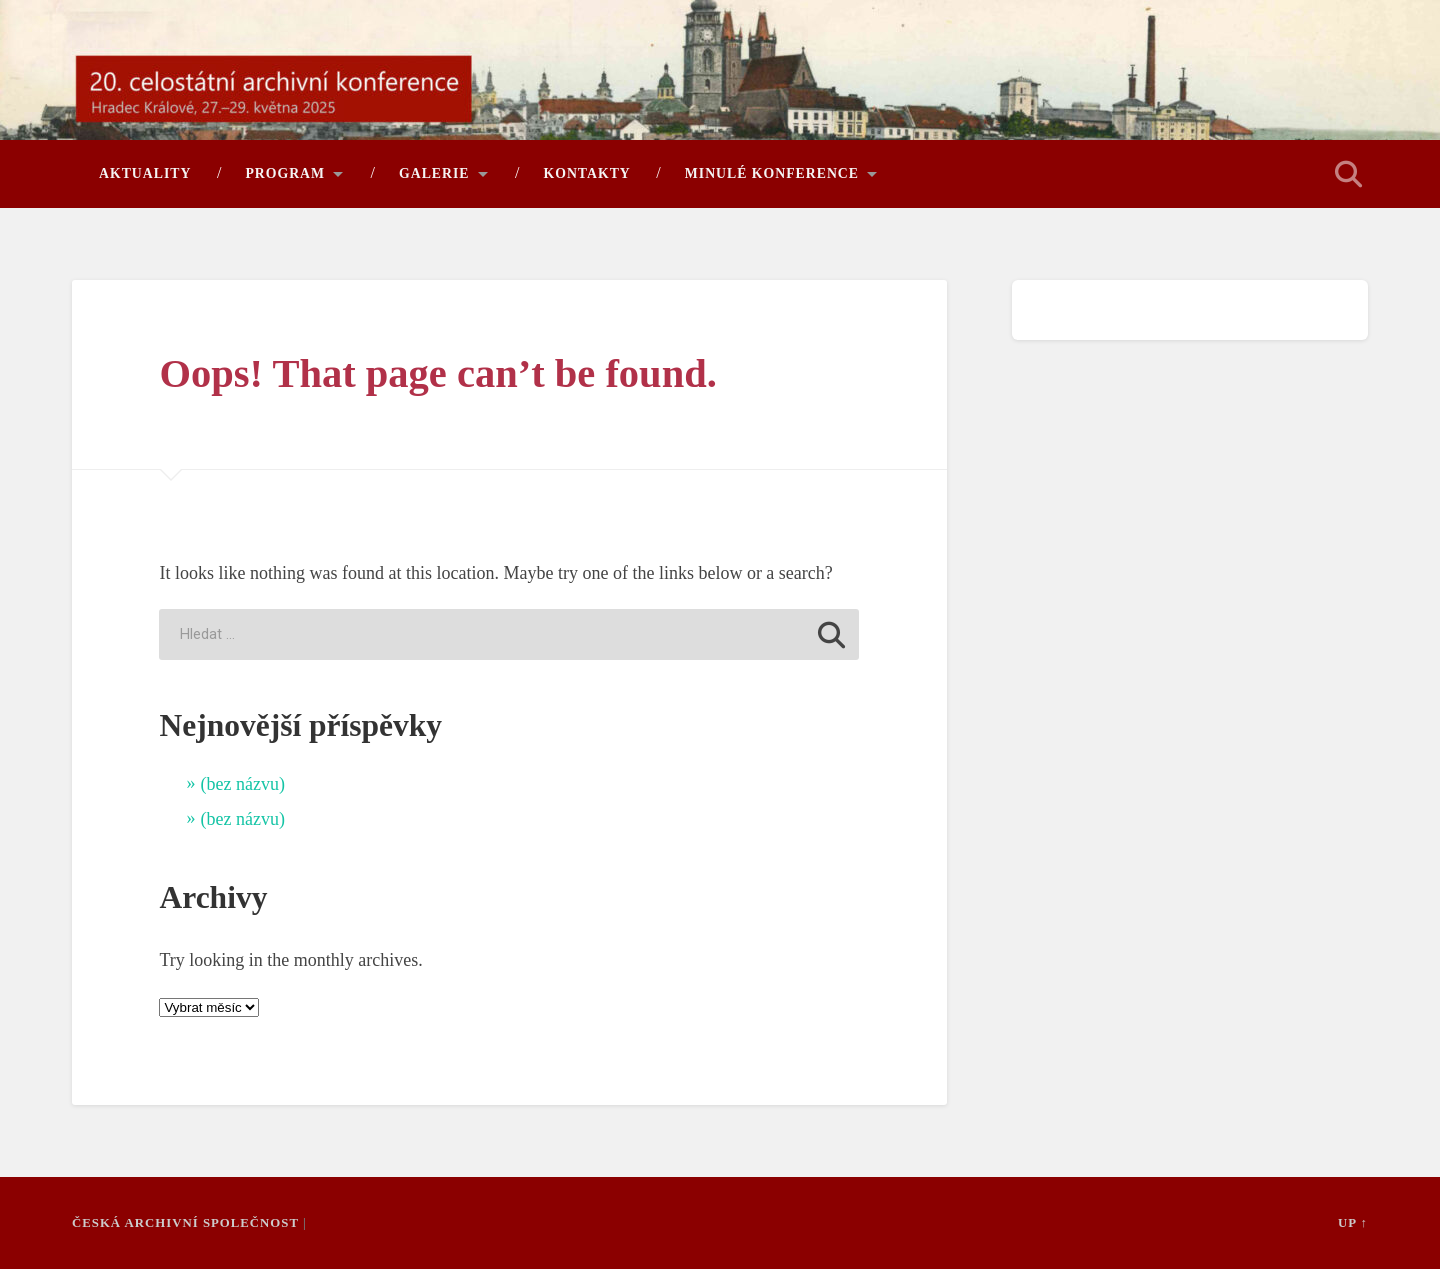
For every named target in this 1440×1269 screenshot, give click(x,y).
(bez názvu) (242, 784)
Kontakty (587, 173)
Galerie (434, 173)
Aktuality (145, 173)
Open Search (1348, 174)
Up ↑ (1353, 1223)
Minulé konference (772, 173)
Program (285, 173)
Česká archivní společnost (185, 1223)
